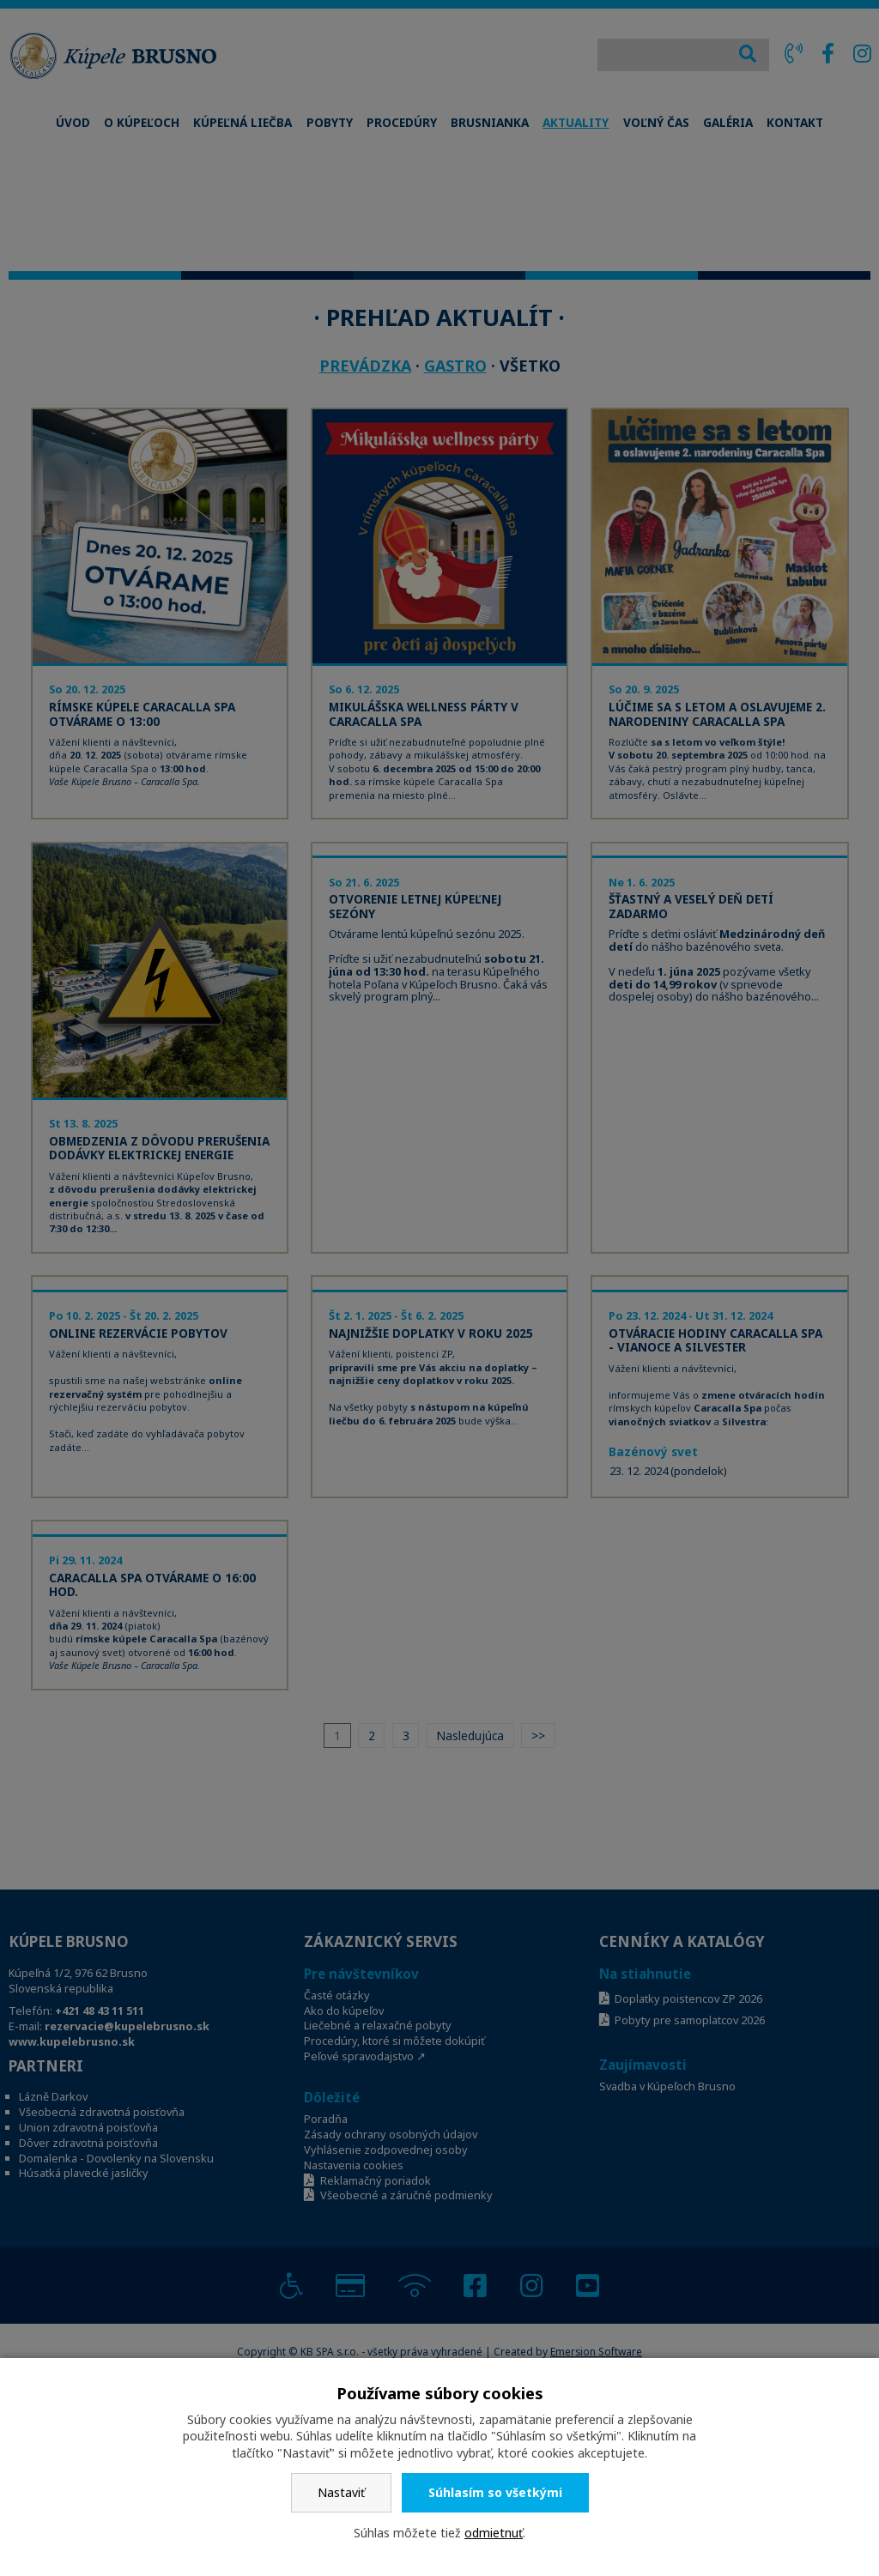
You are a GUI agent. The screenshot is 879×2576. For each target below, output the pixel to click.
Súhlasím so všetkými (495, 2492)
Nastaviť (341, 2492)
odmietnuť (493, 2533)
